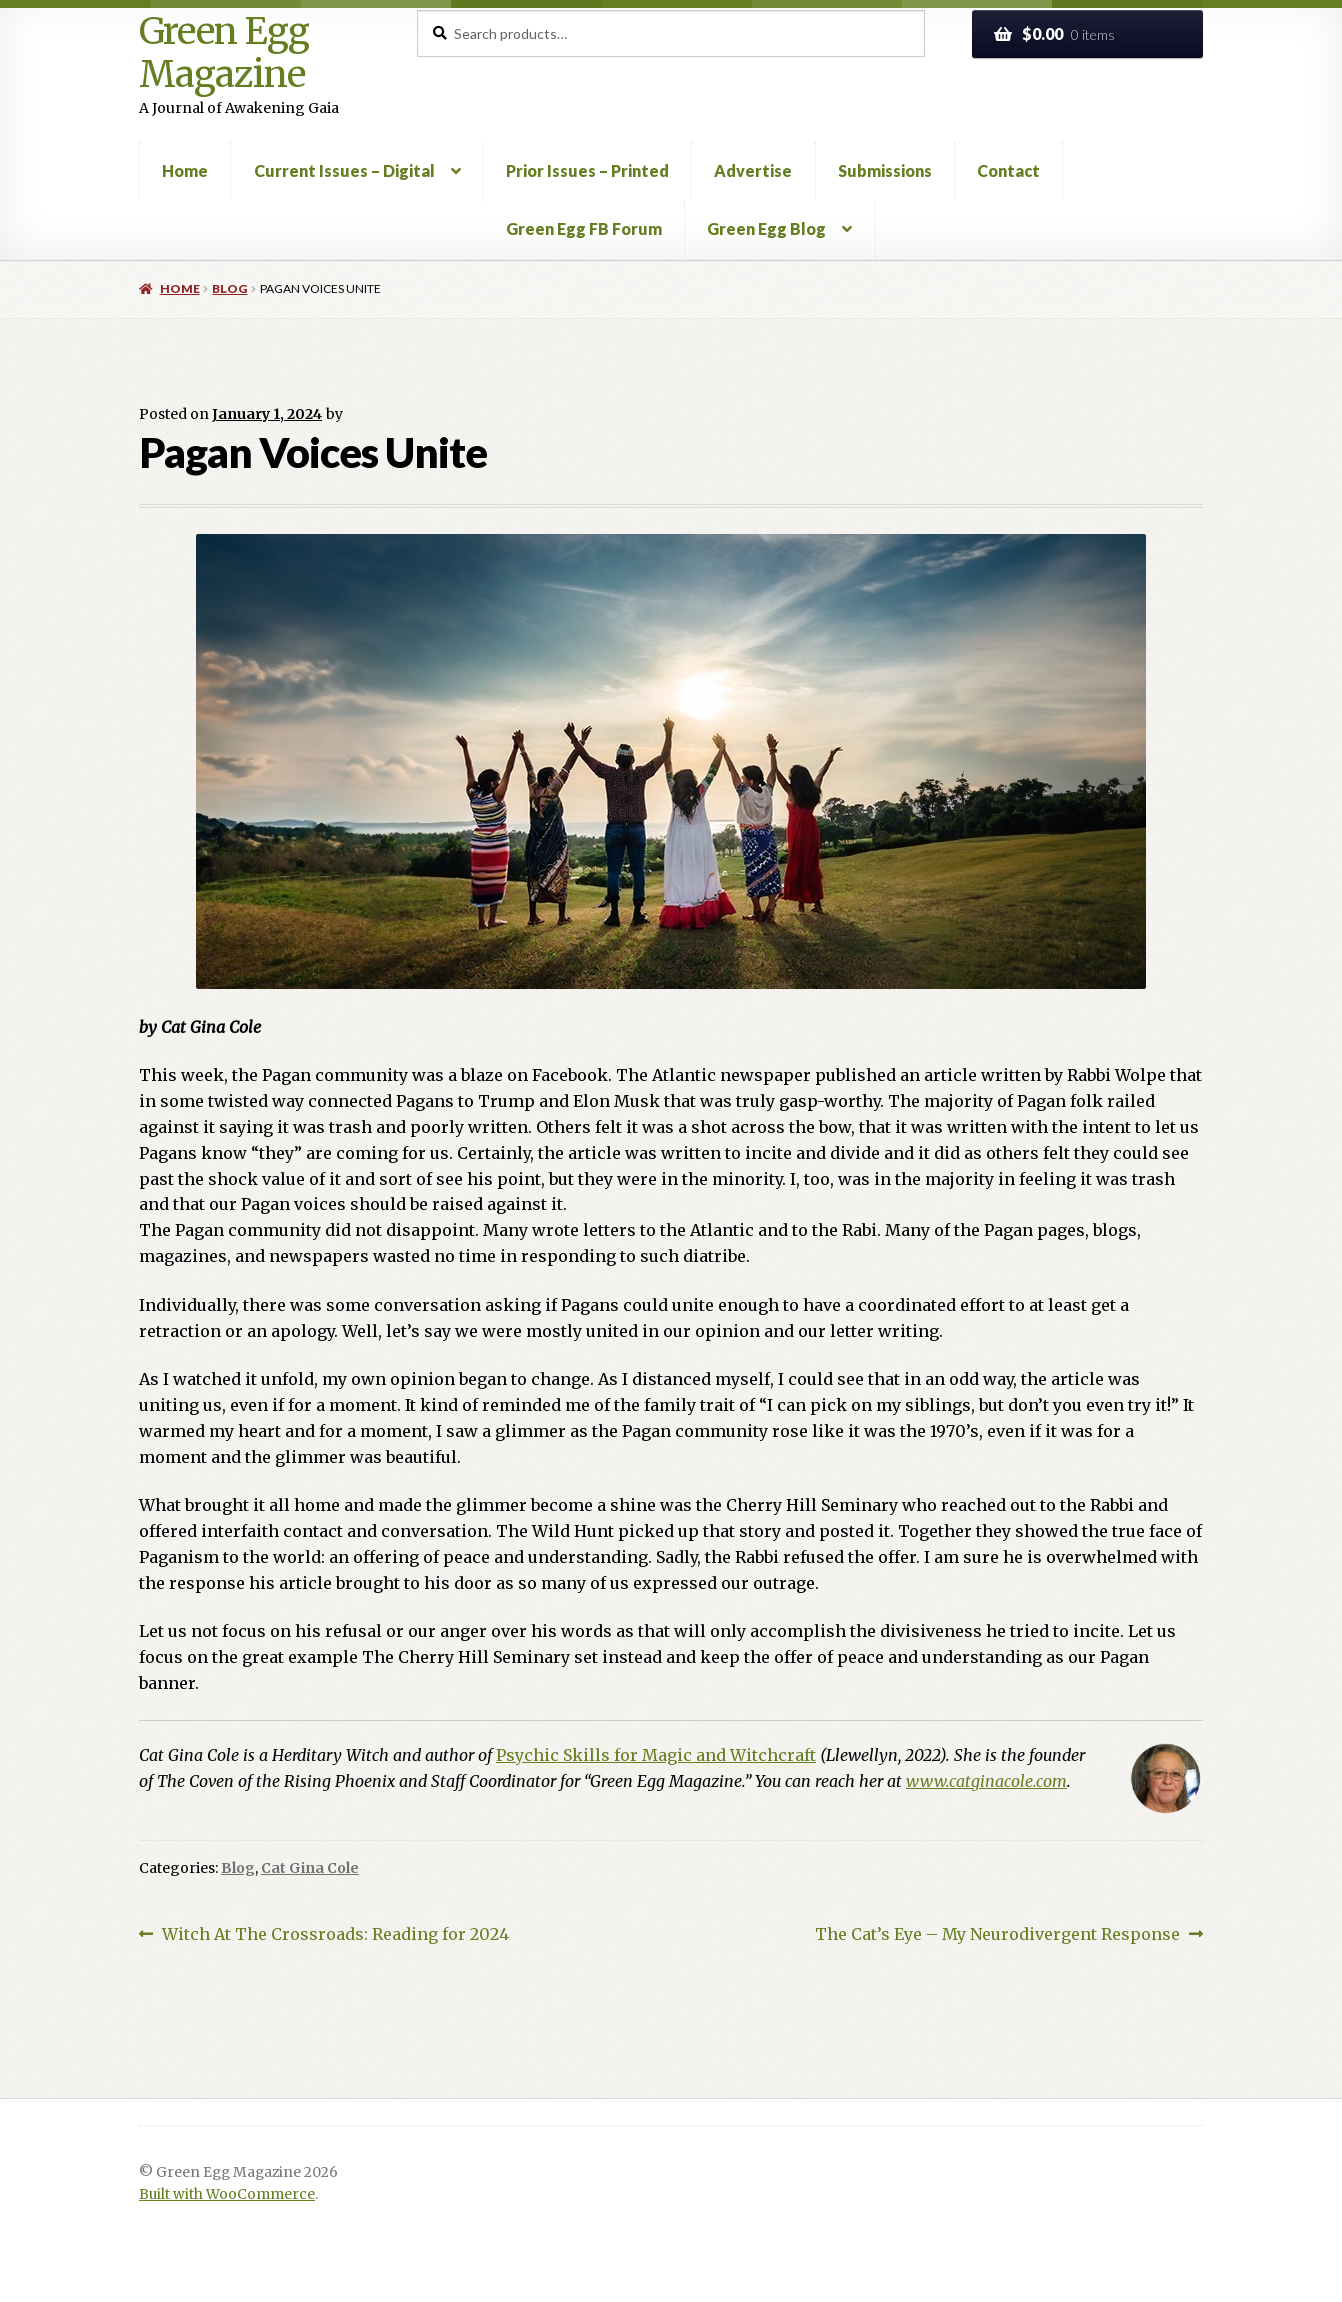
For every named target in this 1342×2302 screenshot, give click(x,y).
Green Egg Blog (766, 228)
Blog (229, 288)
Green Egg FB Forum (584, 228)
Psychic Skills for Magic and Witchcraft (656, 1755)
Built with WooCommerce (227, 2194)
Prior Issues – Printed (587, 170)
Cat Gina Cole (310, 1868)
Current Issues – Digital (344, 170)
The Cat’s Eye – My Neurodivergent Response (997, 1935)
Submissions (885, 170)
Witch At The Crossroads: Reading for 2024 (335, 1935)
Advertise (753, 170)
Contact (1008, 170)
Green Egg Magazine (224, 53)
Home (185, 170)
